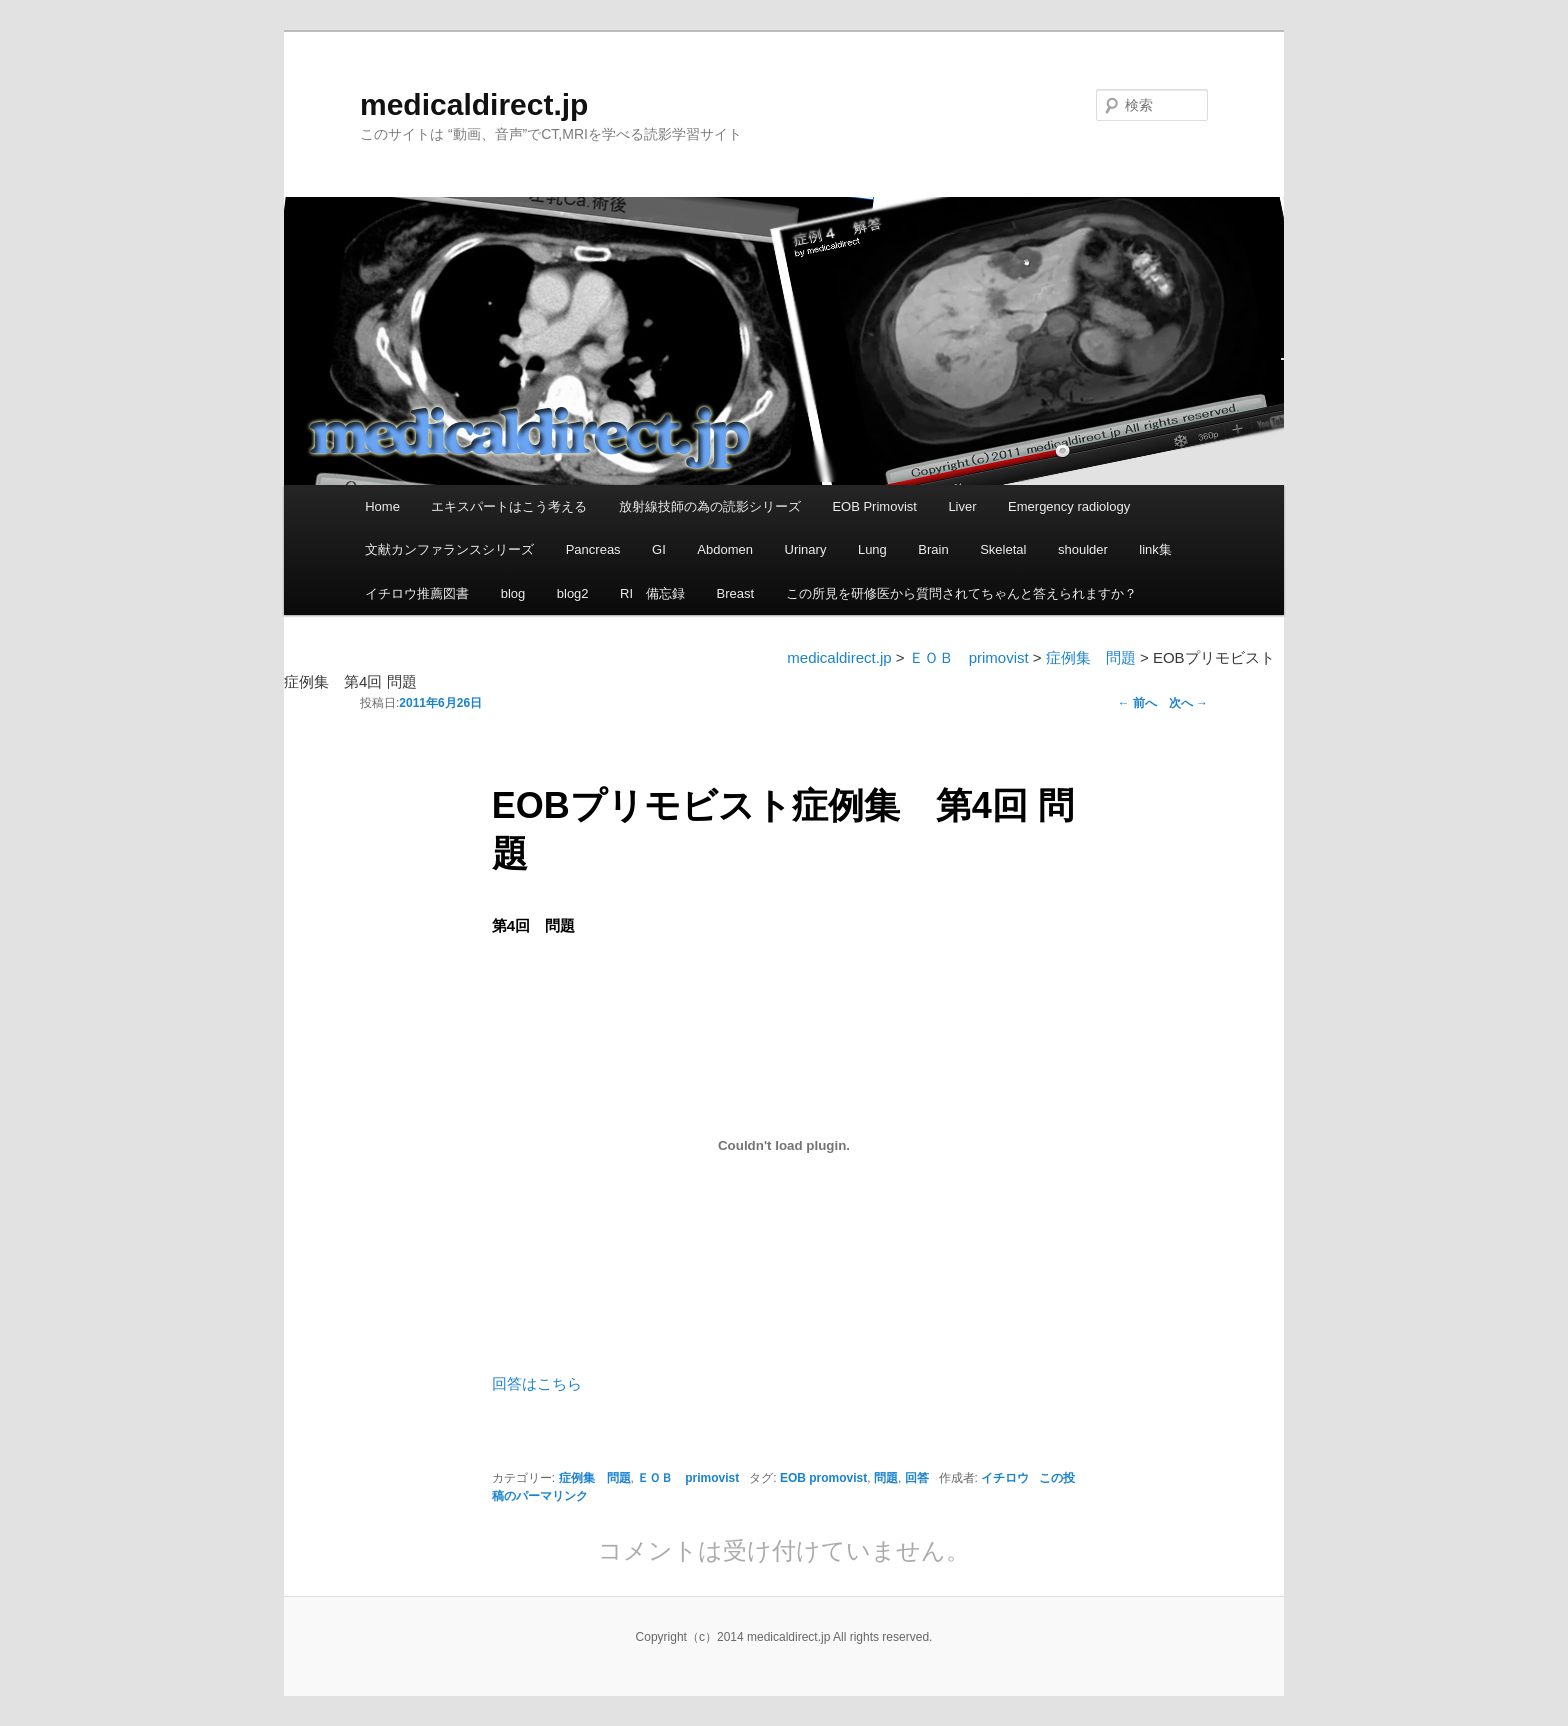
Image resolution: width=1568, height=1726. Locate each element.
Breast (736, 593)
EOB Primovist (874, 506)
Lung (872, 549)
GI (659, 549)
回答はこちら (537, 1383)
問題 (886, 1478)
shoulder (1083, 549)
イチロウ (1005, 1478)
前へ (1137, 703)
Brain (933, 549)
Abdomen (725, 549)
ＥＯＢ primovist (688, 1478)
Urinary (806, 549)
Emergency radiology (1069, 506)
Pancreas (593, 549)
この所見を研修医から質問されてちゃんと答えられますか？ (961, 593)
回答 (917, 1478)
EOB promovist (823, 1478)
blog (513, 593)
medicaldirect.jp (474, 104)
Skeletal (1003, 549)
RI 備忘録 (652, 593)
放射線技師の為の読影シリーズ (710, 506)
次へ (1188, 703)
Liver (962, 506)
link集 (1155, 549)
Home (382, 506)
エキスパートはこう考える (509, 506)
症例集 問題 (595, 1478)
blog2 (573, 593)
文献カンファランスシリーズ (449, 549)
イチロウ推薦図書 (417, 593)
